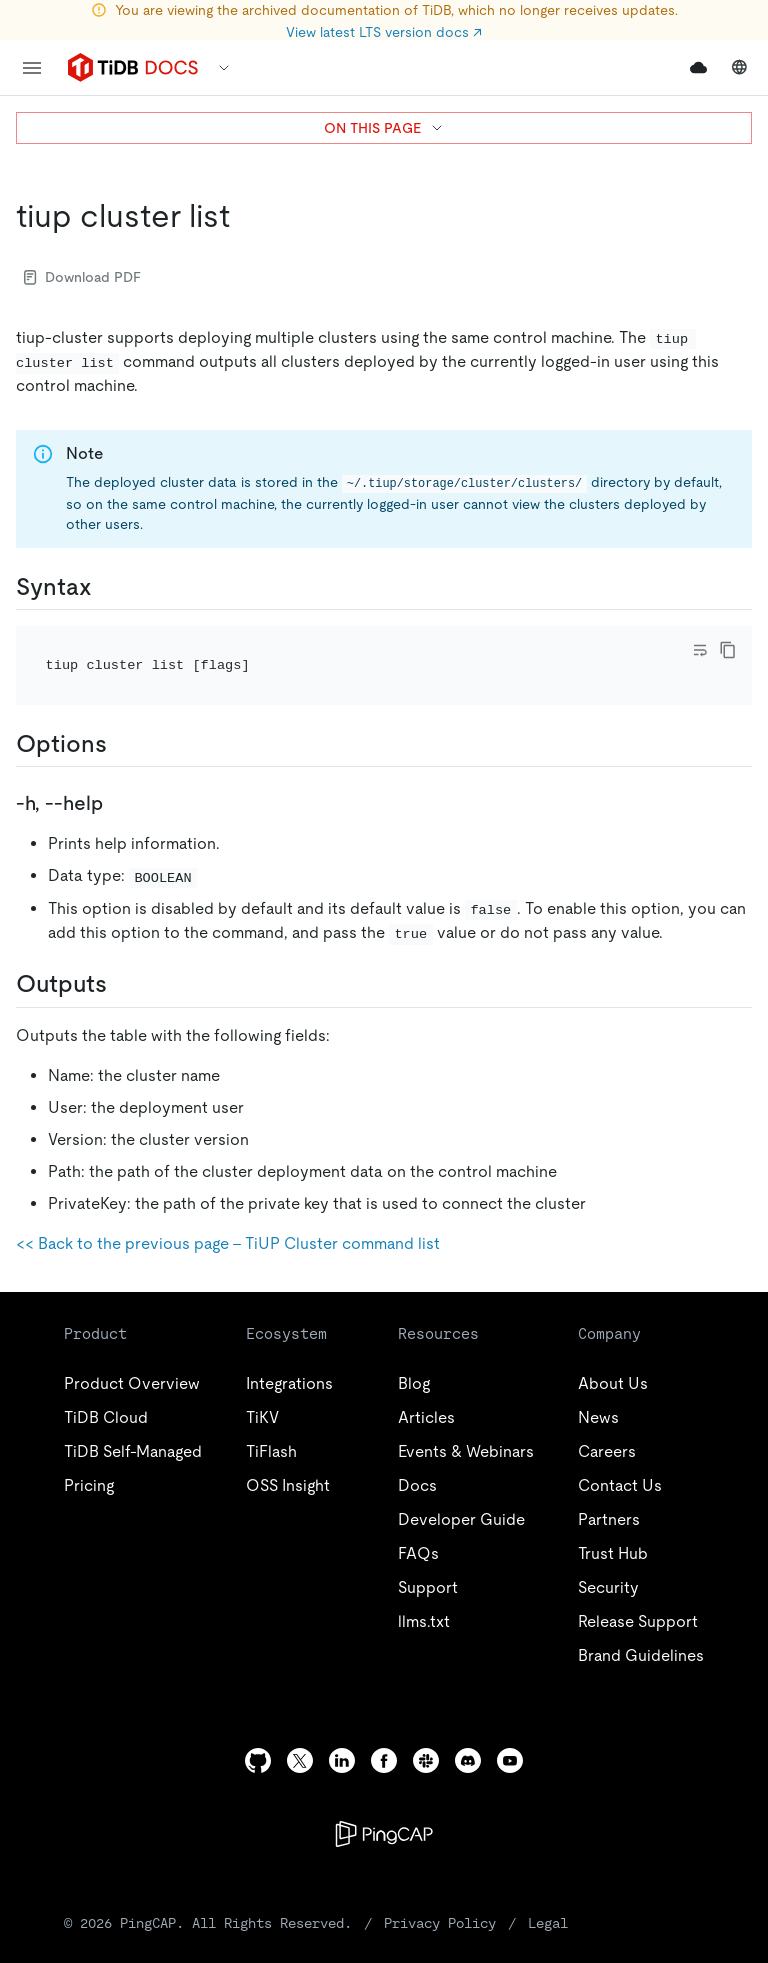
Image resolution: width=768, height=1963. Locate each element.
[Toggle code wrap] (700, 650)
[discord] (468, 1732)
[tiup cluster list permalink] (246, 216)
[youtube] (510, 1732)
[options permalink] (123, 717)
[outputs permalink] (123, 957)
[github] (258, 1732)
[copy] (728, 650)
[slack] (426, 1732)
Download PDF (82, 277)
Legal (438, 1894)
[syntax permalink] (108, 587)
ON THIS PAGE (384, 128)
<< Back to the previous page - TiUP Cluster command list (228, 1215)
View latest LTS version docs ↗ (384, 32)
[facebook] (384, 1732)
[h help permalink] (119, 776)
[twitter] (300, 1732)
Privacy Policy (353, 1894)
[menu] (32, 68)
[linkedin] (342, 1732)
